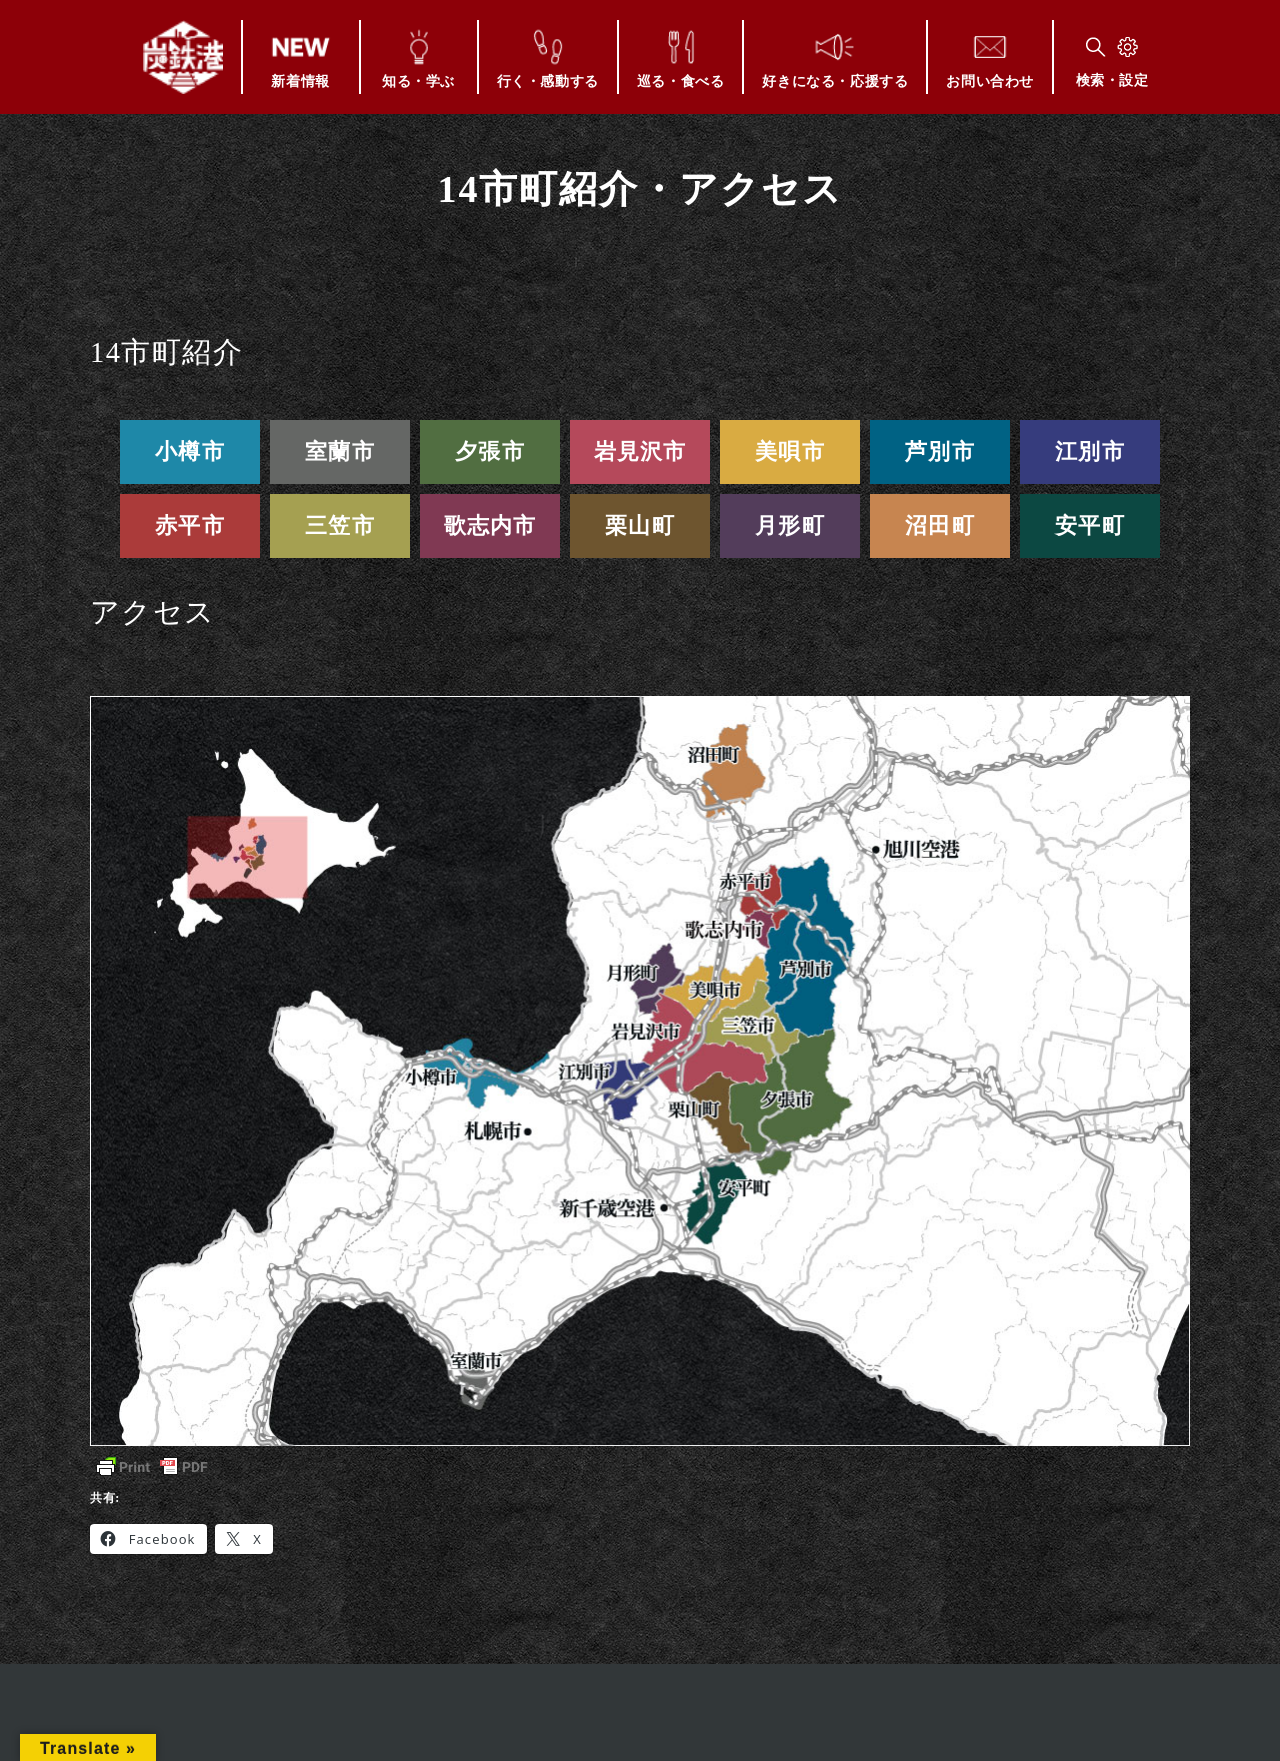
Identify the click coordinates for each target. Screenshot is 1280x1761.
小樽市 (190, 452)
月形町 (790, 526)
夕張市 (490, 452)
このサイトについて (557, 1735)
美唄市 (790, 452)
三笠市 (340, 526)
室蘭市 (340, 452)
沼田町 (940, 526)
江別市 (1090, 452)
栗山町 (640, 526)
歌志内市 (490, 526)
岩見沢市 (640, 452)
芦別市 (940, 452)
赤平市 (190, 526)
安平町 (1090, 526)
